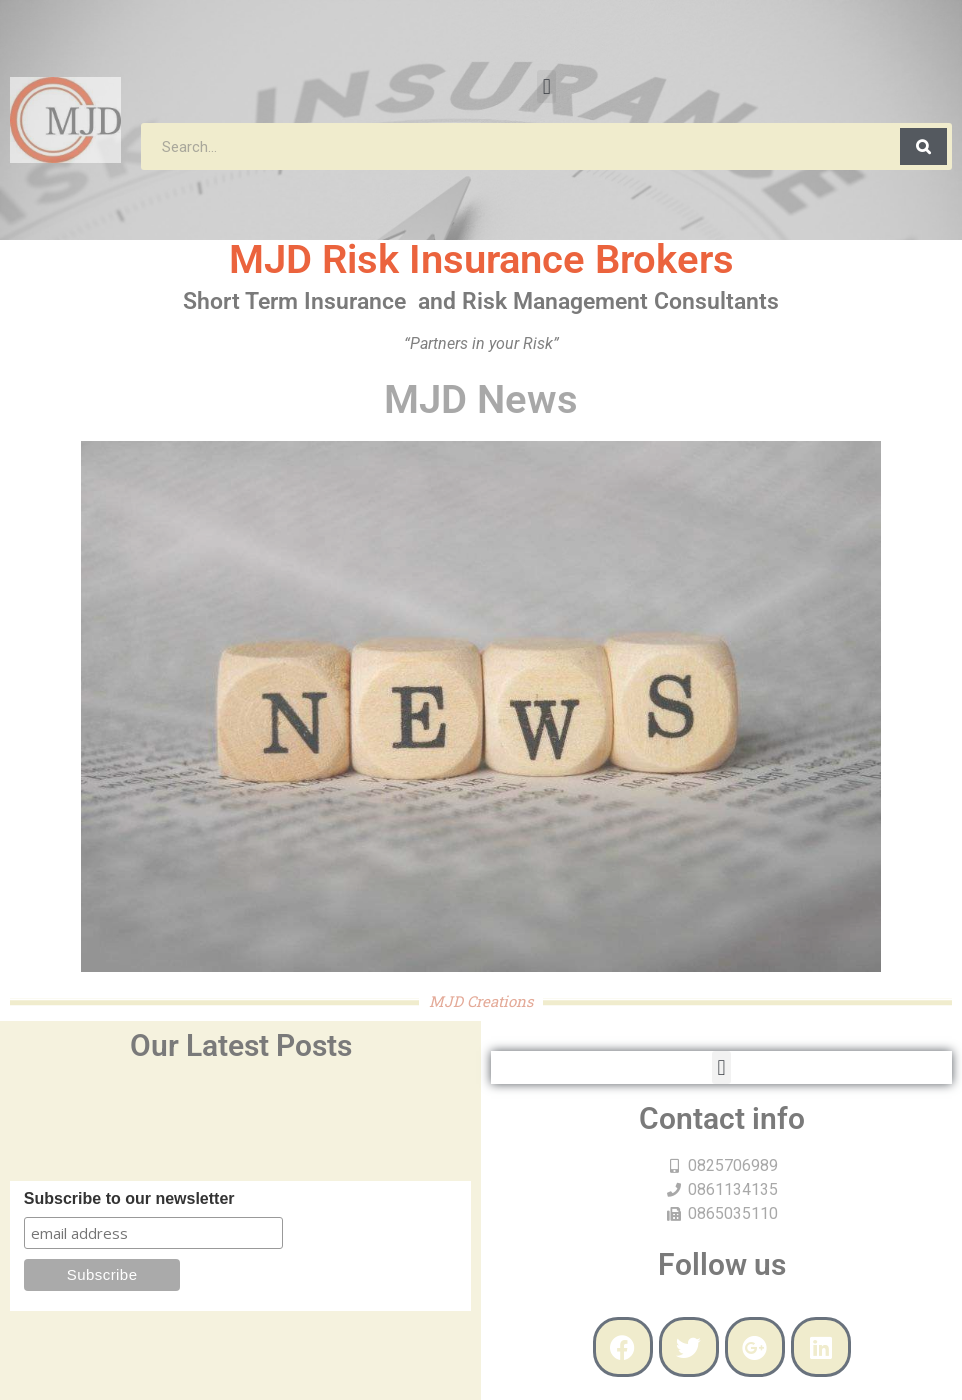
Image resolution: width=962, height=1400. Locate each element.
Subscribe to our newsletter (129, 1199)
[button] (546, 86)
